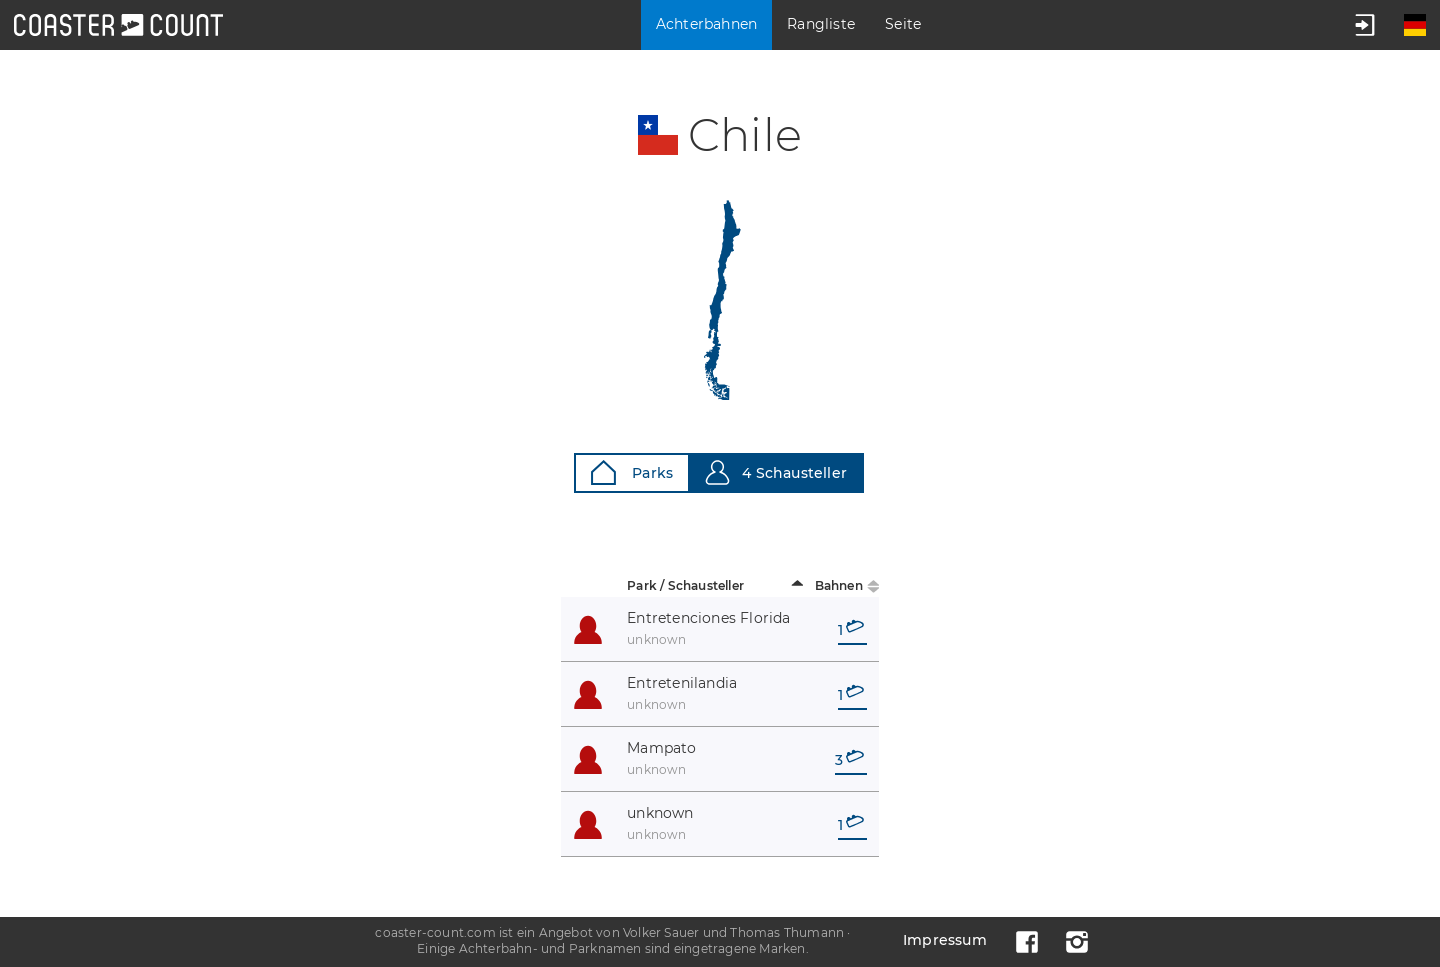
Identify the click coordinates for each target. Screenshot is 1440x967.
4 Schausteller (776, 472)
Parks (632, 472)
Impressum (945, 940)
